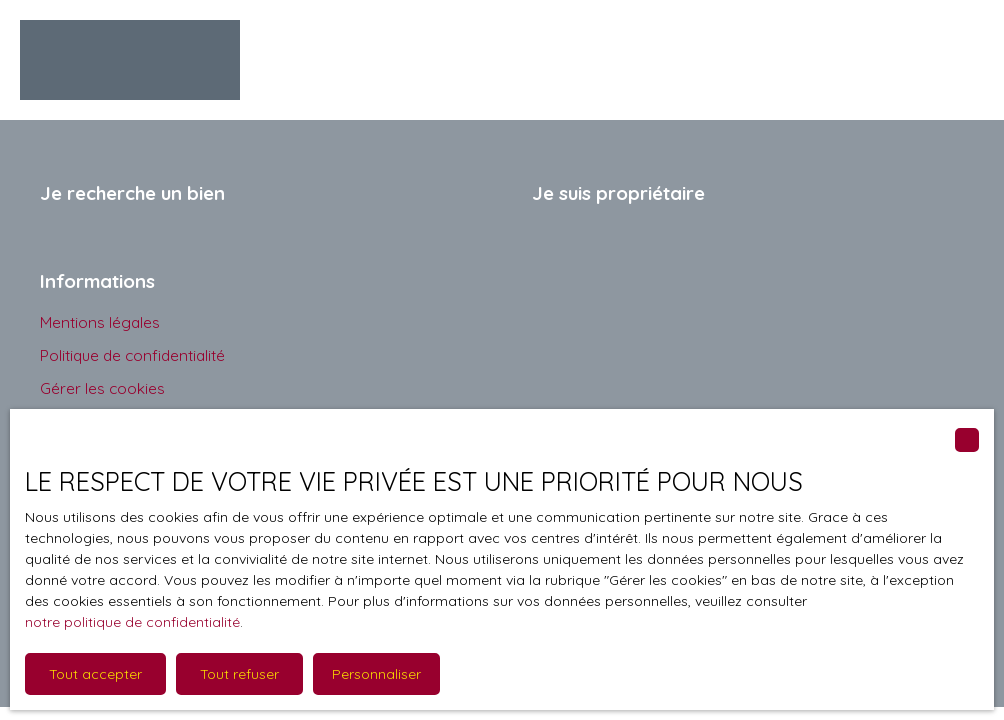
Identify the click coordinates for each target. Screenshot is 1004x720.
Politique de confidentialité (132, 355)
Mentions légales (100, 322)
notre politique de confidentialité (132, 622)
